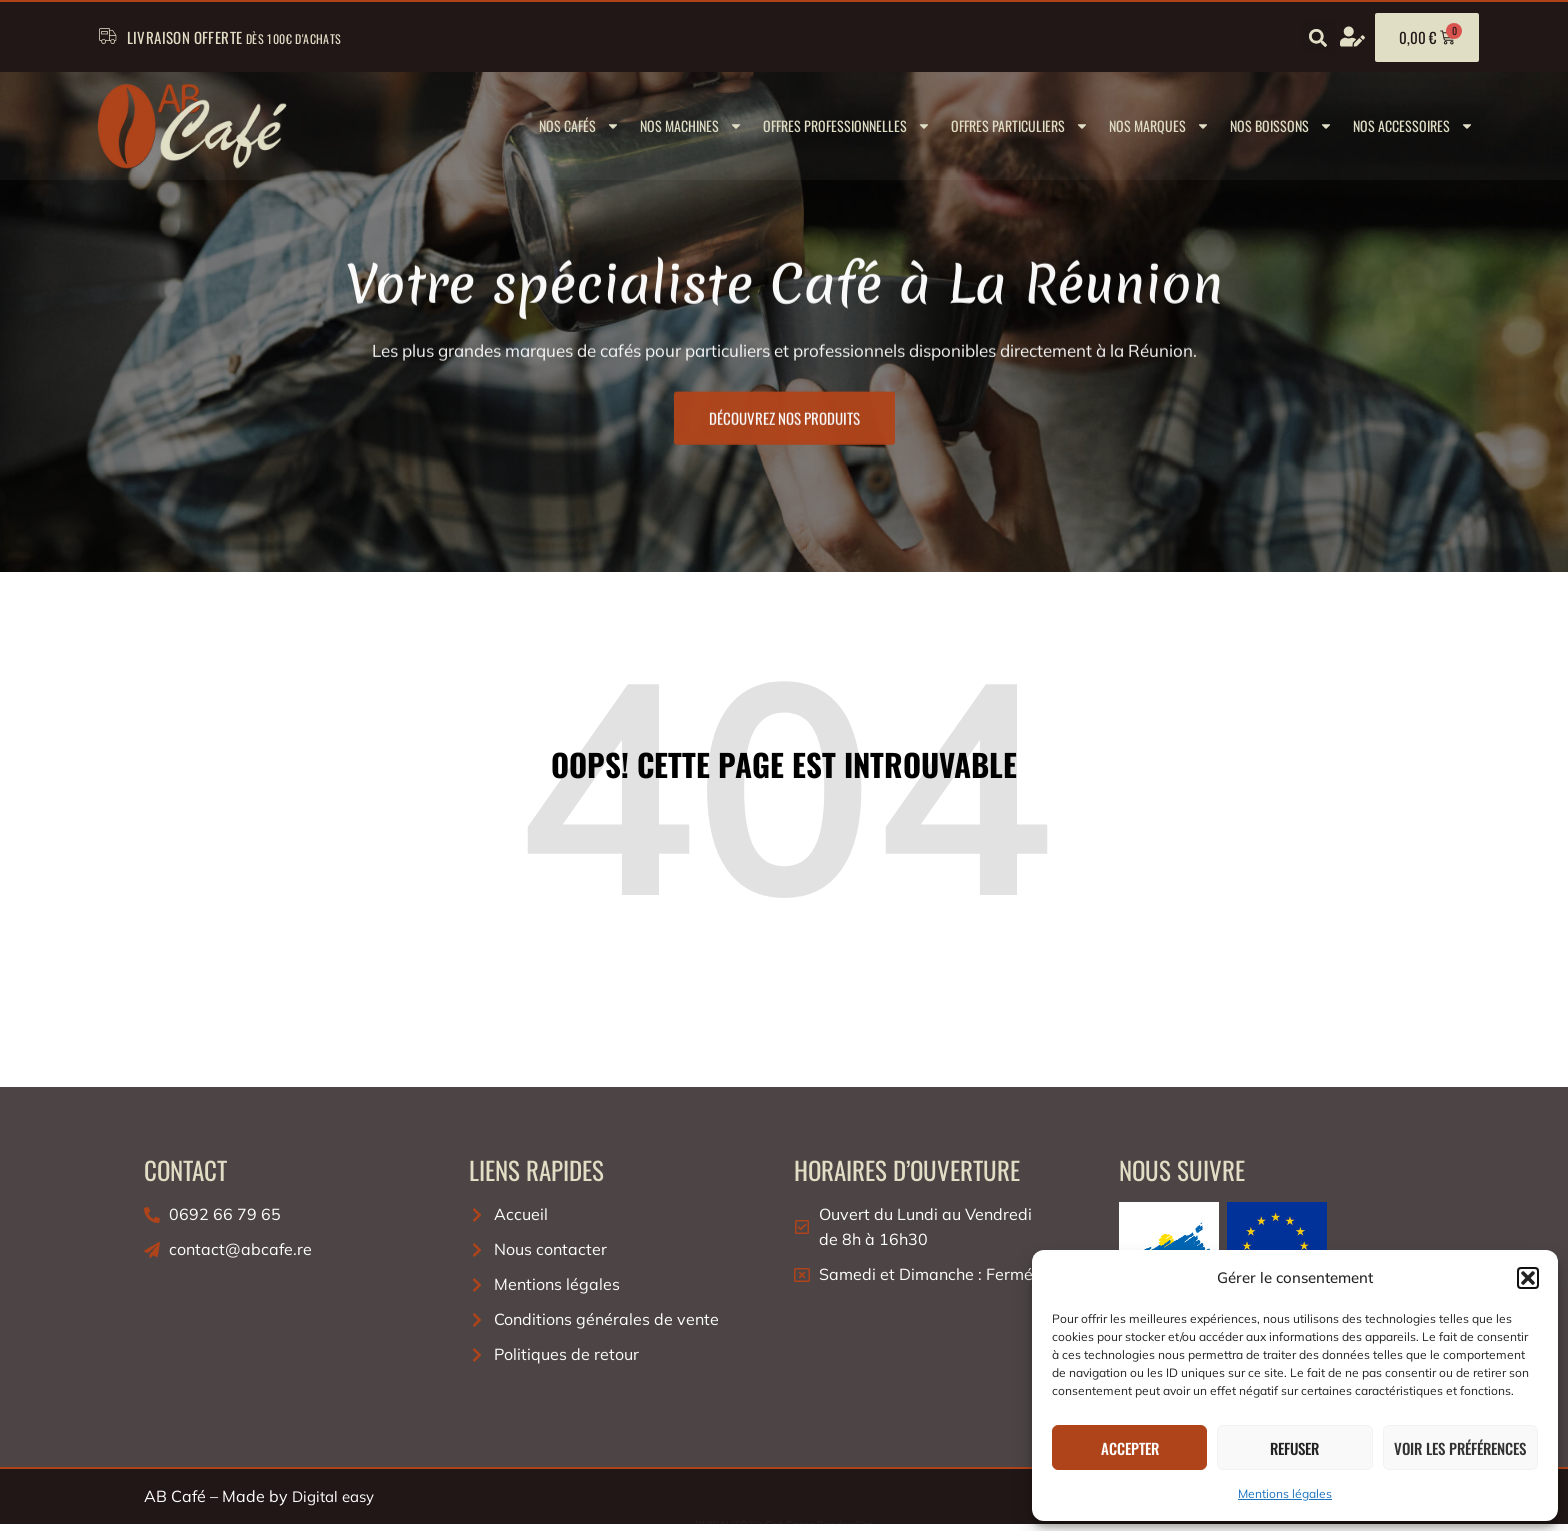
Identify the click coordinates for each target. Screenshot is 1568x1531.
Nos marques (1159, 126)
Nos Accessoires (1413, 126)
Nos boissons (1281, 126)
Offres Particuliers (1020, 126)
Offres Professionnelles (847, 126)
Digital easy (333, 1496)
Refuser (1294, 1448)
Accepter (1130, 1448)
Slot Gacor (789, 1524)
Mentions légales (1285, 1493)
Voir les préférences (1460, 1448)
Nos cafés (579, 126)
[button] (1528, 1278)
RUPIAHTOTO (728, 1524)
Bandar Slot (845, 1524)
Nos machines (691, 126)
